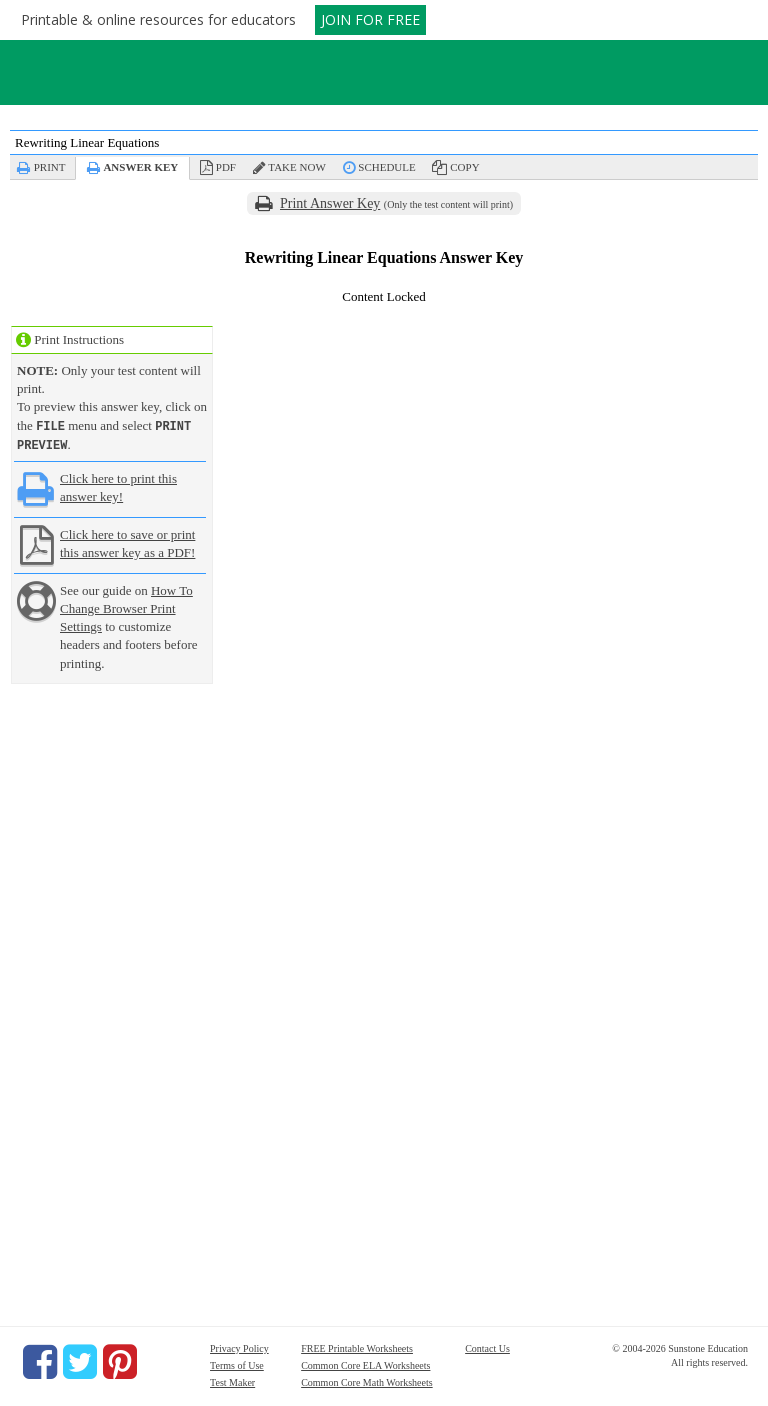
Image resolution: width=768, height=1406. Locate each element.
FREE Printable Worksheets (357, 1346)
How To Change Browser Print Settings (126, 606)
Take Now (296, 167)
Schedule (386, 167)
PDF (226, 167)
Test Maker (232, 1380)
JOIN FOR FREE (370, 19)
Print (50, 167)
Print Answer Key (330, 203)
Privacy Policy (239, 1346)
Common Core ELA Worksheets (365, 1363)
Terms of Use (237, 1363)
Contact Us (487, 1346)
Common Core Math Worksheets (367, 1380)
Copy (464, 167)
